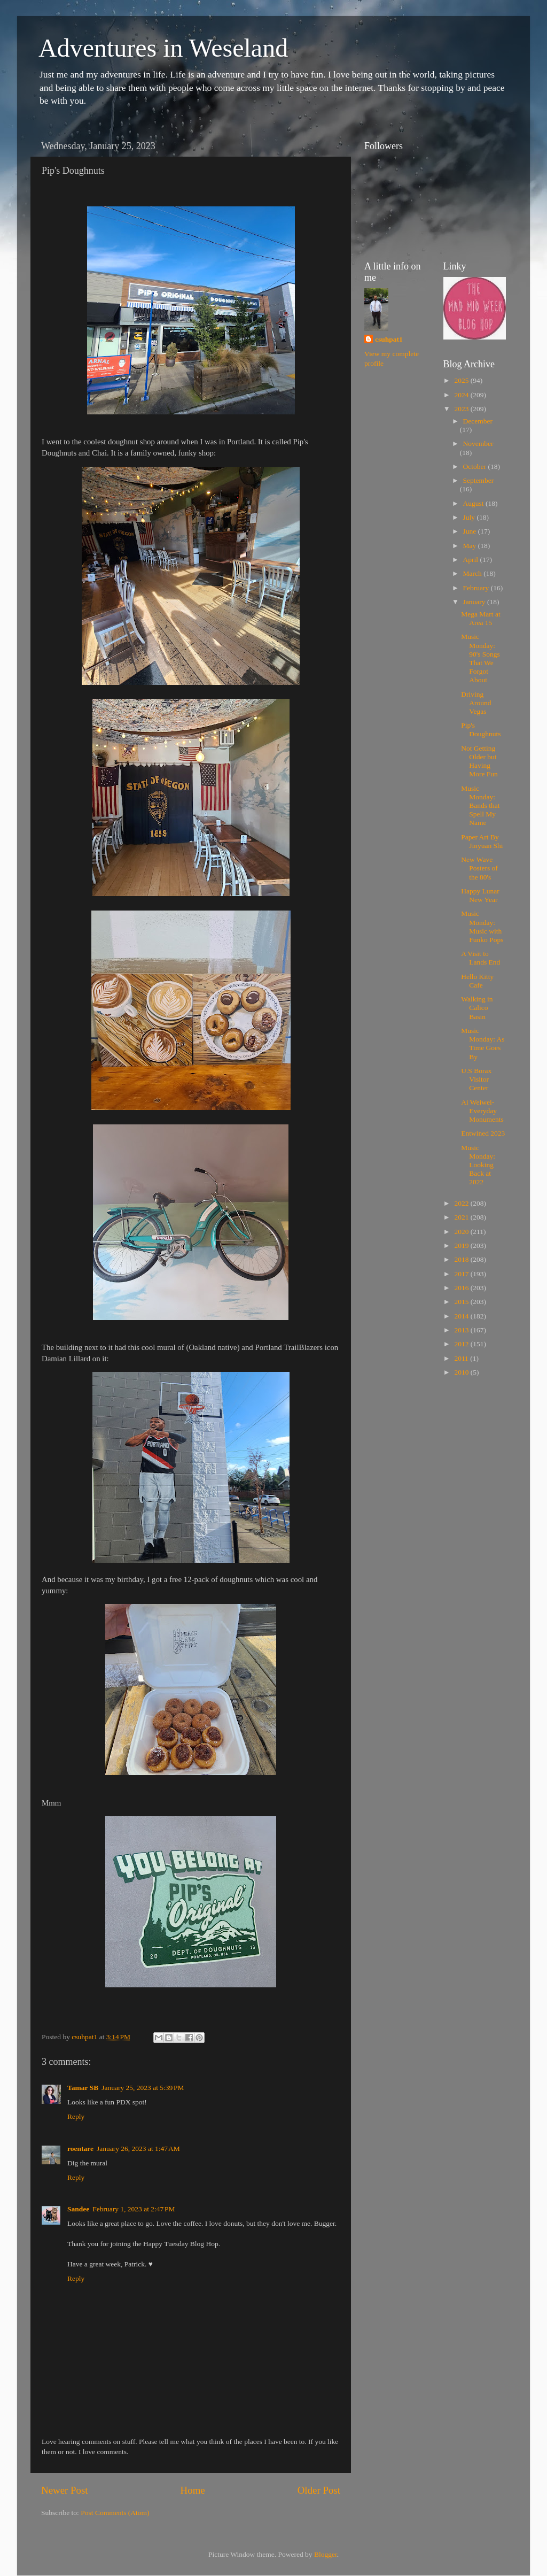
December (478, 421)
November (478, 443)
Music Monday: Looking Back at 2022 (478, 1165)
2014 (462, 1316)
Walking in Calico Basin (477, 1007)
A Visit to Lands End (480, 958)
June (470, 531)
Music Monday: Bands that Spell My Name (480, 805)
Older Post (319, 2490)
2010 (462, 1372)
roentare (80, 2149)
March (473, 573)
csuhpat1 (389, 339)
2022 (462, 1203)
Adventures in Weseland (163, 48)
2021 (462, 1217)
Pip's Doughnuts (481, 729)
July (470, 517)
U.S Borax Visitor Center (476, 1079)
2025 (462, 380)
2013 (462, 1330)
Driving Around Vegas (476, 702)
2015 (462, 1302)
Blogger (325, 2554)
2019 (462, 1245)
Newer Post (64, 2490)
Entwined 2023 (483, 1133)
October (475, 466)
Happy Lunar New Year (480, 895)
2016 (462, 1288)
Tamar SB (82, 2088)
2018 (462, 1259)
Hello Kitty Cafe (477, 981)
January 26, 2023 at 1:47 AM (138, 2149)
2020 (462, 1232)
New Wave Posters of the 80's (479, 868)
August (474, 503)
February (477, 588)
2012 (462, 1344)
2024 (462, 395)
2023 (462, 409)
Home (193, 2490)
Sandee (78, 2209)
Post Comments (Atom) (115, 2513)
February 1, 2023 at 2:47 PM (133, 2209)
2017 (462, 1274)
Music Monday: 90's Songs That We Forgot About (480, 658)
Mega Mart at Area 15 (480, 618)
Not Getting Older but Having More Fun (479, 761)
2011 (462, 1358)
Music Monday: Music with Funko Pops (482, 926)
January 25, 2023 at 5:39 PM (142, 2088)
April (471, 560)
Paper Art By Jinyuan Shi (482, 841)
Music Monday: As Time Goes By (482, 1044)
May (470, 546)
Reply (75, 2116)
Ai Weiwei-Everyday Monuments (482, 1110)
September (478, 480)
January (475, 602)
